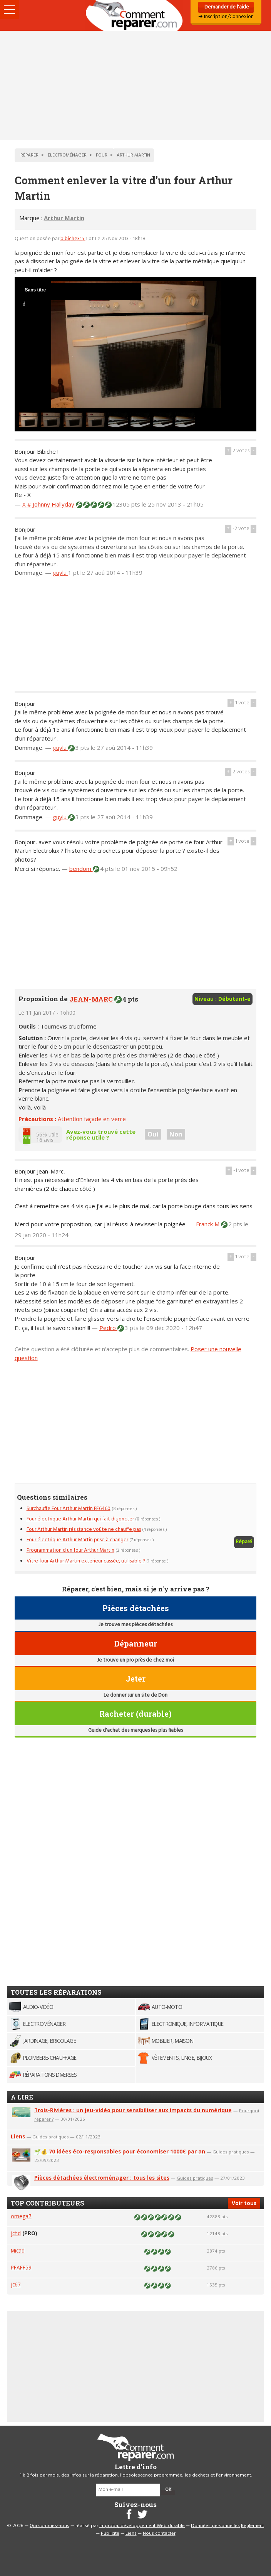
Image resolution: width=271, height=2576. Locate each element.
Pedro (108, 1328)
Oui (153, 1134)
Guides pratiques (50, 2137)
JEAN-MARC (91, 999)
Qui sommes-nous (49, 2526)
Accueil (135, 15)
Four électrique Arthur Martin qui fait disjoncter (80, 1519)
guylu (60, 572)
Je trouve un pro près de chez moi (135, 1660)
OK (168, 2490)
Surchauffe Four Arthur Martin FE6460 (68, 1509)
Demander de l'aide (226, 7)
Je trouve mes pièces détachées (135, 1625)
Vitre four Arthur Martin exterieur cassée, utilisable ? (86, 1561)
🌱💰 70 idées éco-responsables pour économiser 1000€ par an (119, 2151)
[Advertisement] (135, 86)
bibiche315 (72, 239)
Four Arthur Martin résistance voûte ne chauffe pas (84, 1529)
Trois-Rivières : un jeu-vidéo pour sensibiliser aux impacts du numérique (133, 2110)
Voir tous (244, 2203)
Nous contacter (159, 2533)
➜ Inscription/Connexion (226, 17)
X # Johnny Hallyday (49, 504)
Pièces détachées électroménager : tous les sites (101, 2177)
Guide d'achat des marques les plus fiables (135, 1730)
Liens (18, 2136)
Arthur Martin (64, 218)
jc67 (16, 2284)
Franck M (208, 1224)
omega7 (21, 2216)
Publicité (110, 2533)
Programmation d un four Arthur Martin (70, 1550)
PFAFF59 (21, 2267)
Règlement (252, 2526)
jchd (16, 2233)
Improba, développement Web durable (142, 2526)
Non (175, 1134)
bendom (81, 868)
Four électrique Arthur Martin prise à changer (77, 1540)
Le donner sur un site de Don (135, 1695)
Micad (18, 2250)
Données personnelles (215, 2526)
